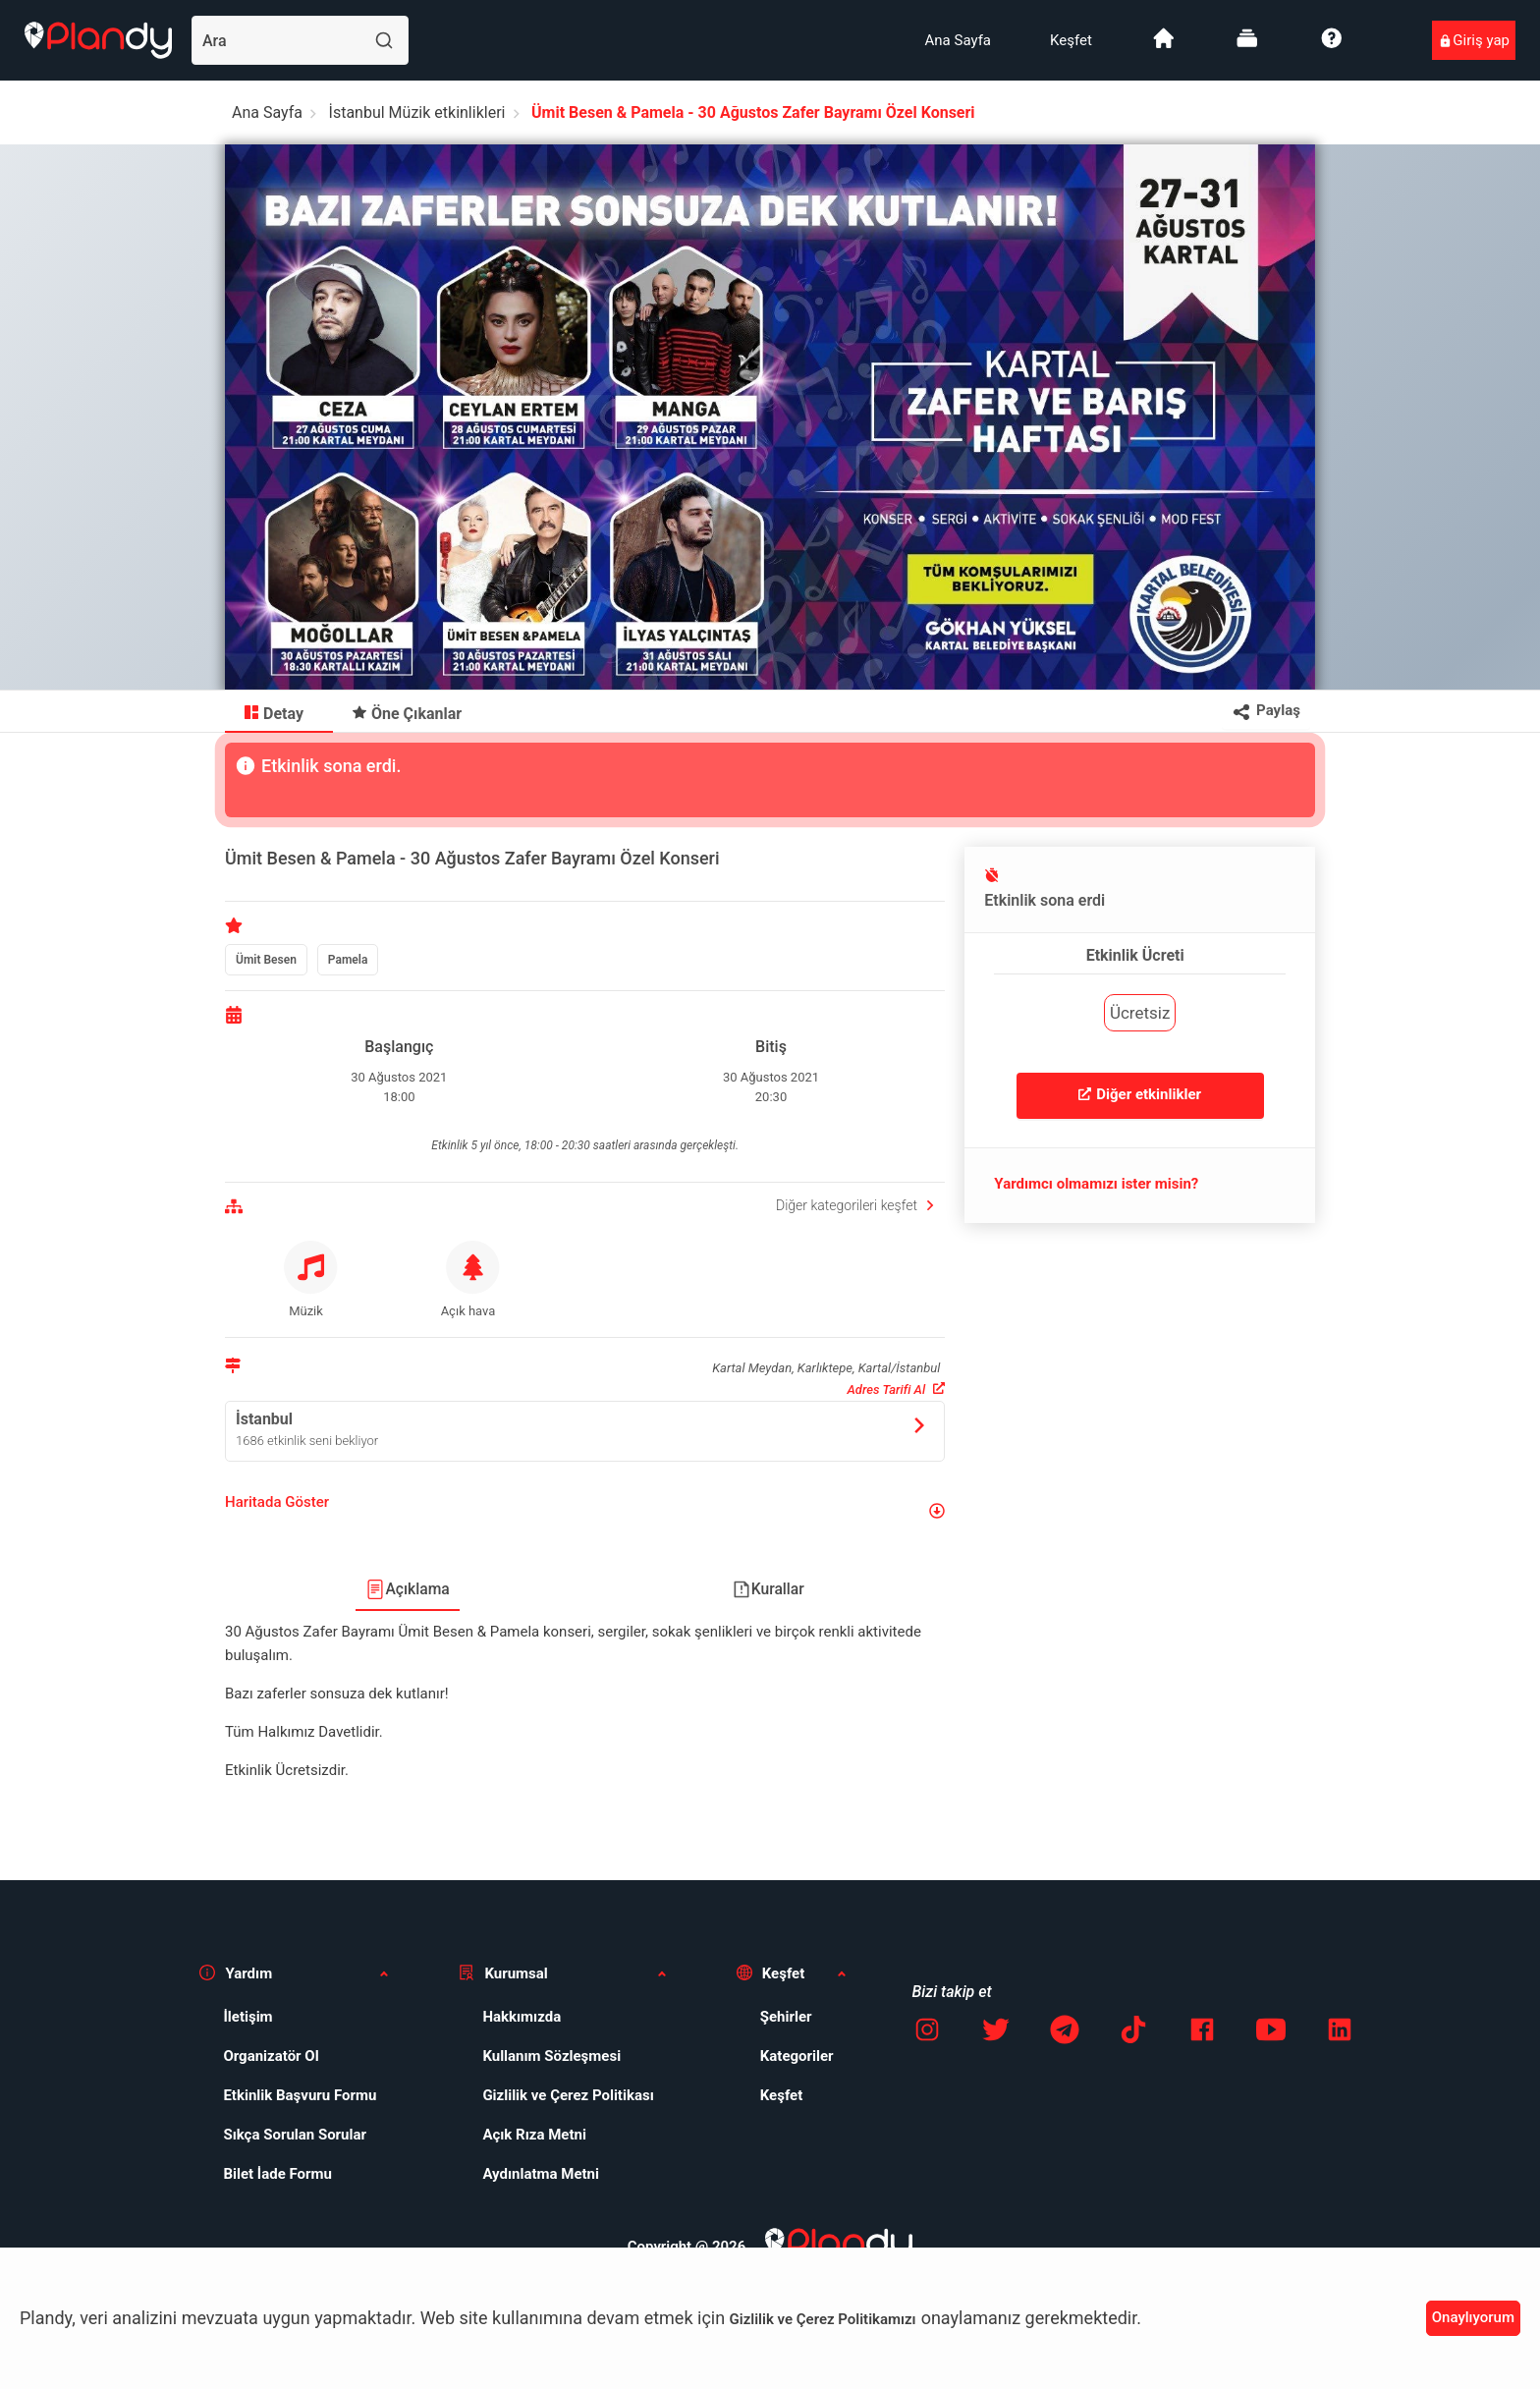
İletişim (247, 2017)
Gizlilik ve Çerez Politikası (567, 2095)
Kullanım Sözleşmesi (551, 2056)
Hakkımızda (521, 2017)
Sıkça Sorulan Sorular (294, 2134)
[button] (585, 1510)
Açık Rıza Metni (534, 2134)
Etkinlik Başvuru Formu (299, 2095)
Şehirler (786, 2017)
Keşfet (1071, 40)
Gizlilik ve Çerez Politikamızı (823, 2319)
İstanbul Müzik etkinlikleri (417, 112)
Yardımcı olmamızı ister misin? (1096, 1184)
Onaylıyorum (1473, 2317)
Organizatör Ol (270, 2056)
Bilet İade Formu (277, 2174)
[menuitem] (958, 40)
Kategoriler (797, 2056)
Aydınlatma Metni (540, 2174)
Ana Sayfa (958, 40)
